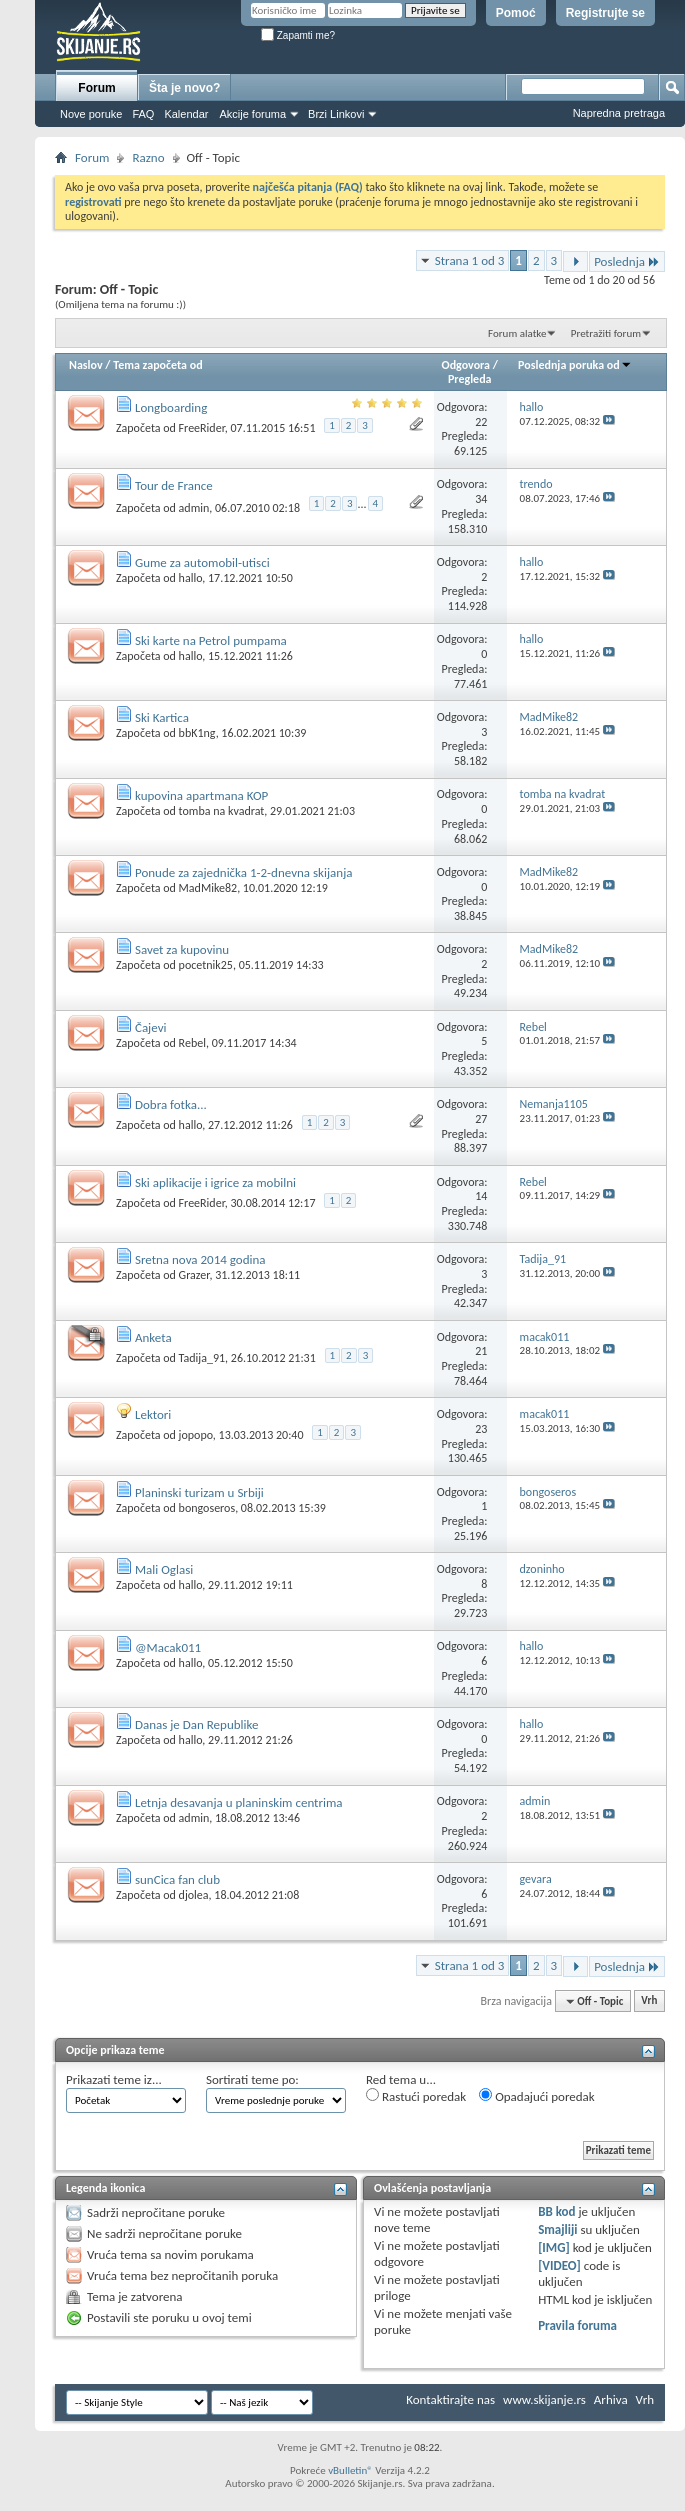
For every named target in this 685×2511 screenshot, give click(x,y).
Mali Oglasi (164, 1569)
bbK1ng (197, 733)
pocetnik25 (206, 965)
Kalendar (186, 114)
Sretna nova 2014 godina (200, 1259)
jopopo (196, 1435)
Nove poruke (91, 114)
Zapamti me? (298, 35)
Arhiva (611, 2399)
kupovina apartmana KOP (201, 795)
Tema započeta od (157, 365)
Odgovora (466, 365)
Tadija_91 (202, 1358)
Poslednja (627, 261)
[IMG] (554, 2247)
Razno (148, 157)
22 (481, 422)
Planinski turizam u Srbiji (199, 1492)
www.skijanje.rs (544, 2399)
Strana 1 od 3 (470, 260)
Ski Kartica (162, 717)
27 (481, 1119)
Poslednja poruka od (575, 365)
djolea (194, 1895)
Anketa (153, 1337)
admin (194, 507)
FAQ (143, 114)
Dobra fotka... (171, 1104)
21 (481, 1351)
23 (481, 1429)
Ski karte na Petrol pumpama (211, 640)
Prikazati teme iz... (114, 2079)
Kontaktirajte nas (450, 2399)
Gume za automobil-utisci (202, 562)
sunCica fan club (177, 1879)
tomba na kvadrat (222, 811)
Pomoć (516, 13)
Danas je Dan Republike (197, 1724)
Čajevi (151, 1027)
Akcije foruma (252, 114)
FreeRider (202, 428)
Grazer (194, 1275)
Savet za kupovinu (182, 949)
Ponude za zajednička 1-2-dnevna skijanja (244, 872)
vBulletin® (350, 2470)
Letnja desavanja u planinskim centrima (239, 1802)
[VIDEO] (559, 2265)
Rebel (192, 1043)
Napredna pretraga (619, 113)
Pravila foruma (577, 2325)
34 (481, 499)
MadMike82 (208, 888)
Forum (96, 88)
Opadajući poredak (537, 2096)
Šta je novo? (184, 88)
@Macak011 (168, 1647)
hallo (191, 578)
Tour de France (174, 485)
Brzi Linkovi (336, 114)
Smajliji (557, 2229)
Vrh (649, 2001)
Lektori (153, 1414)
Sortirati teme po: (252, 2079)
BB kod (556, 2211)
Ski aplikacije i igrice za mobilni (215, 1182)
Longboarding (171, 407)
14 (481, 1196)
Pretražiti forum (606, 333)
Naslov (86, 365)
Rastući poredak (416, 2096)
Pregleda (470, 379)
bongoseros (207, 1508)
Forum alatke (517, 333)
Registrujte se (605, 13)
